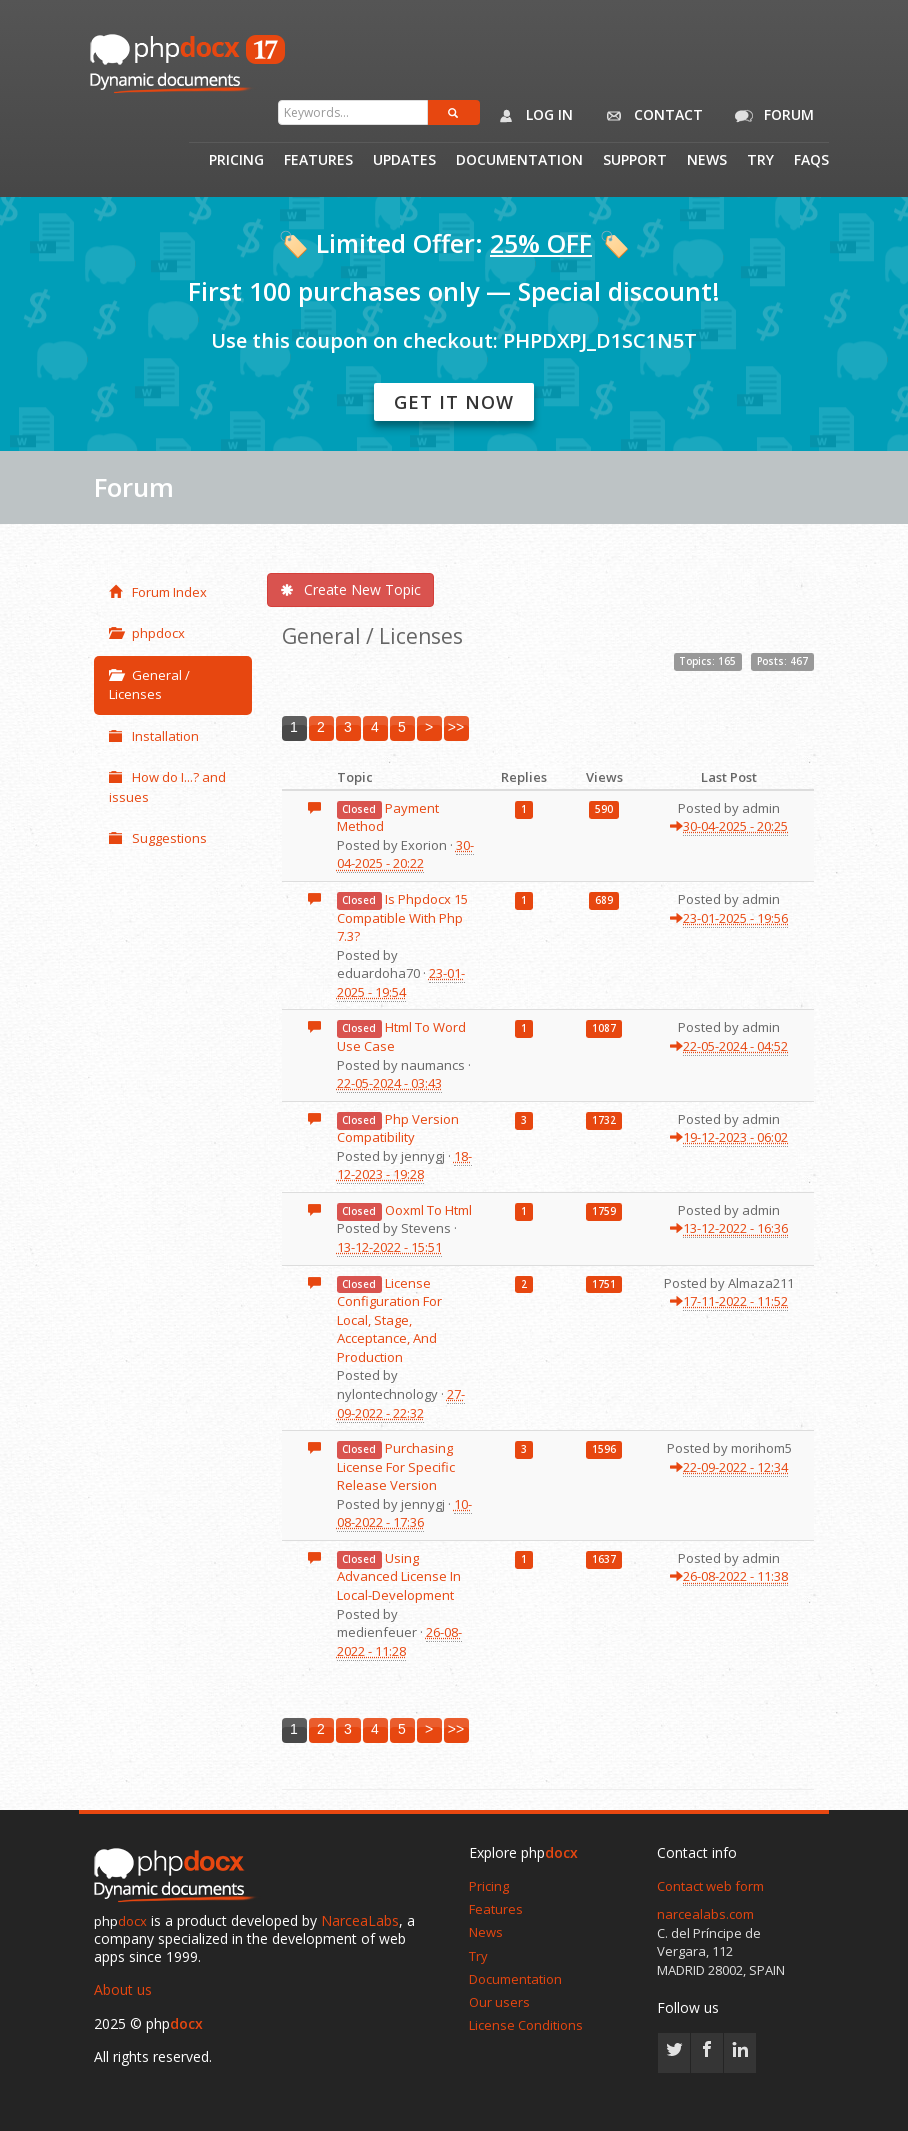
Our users (499, 2002)
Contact (650, 116)
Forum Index (158, 592)
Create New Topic (350, 589)
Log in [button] (531, 116)
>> (456, 727)
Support (635, 161)
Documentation (519, 161)
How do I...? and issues (167, 787)
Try (760, 161)
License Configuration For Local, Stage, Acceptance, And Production (389, 1320)
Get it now (454, 402)
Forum (771, 116)
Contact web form (710, 1886)
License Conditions (526, 2025)
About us (123, 1989)
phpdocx (147, 633)
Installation (154, 736)
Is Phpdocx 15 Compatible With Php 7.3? (403, 917)
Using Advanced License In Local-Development (399, 1576)
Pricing (236, 161)
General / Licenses (149, 685)
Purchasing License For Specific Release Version (396, 1466)
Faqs (811, 161)
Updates (404, 161)
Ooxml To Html (428, 1210)
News (707, 161)
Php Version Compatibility (398, 1128)
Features (318, 161)
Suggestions (158, 838)
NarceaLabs (360, 1920)
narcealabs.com (705, 1914)
